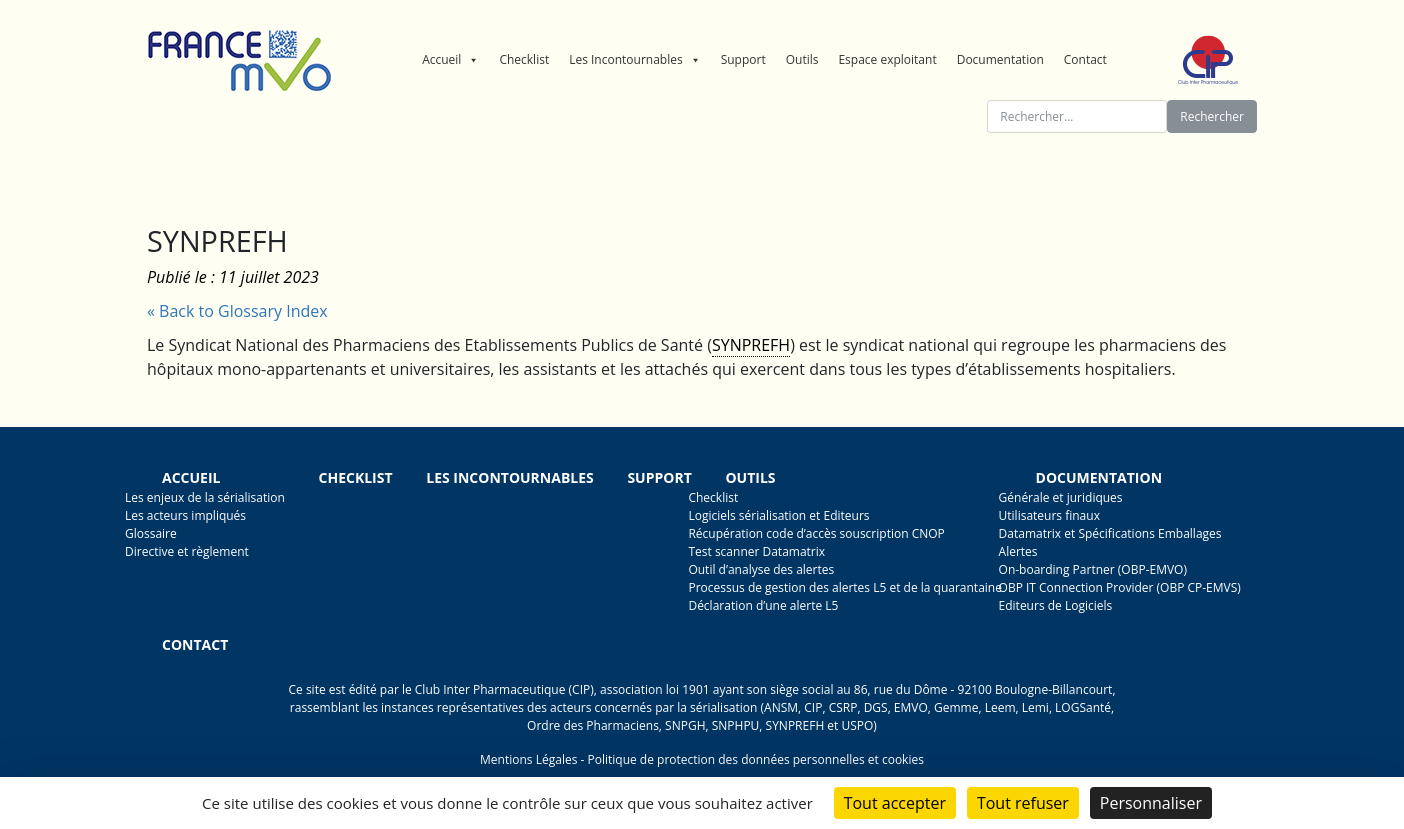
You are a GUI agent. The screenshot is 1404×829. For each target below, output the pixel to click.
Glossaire (151, 533)
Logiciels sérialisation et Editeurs (778, 515)
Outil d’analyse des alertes (761, 569)
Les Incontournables (635, 60)
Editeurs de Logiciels (1056, 605)
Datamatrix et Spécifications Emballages (1110, 533)
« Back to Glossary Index (237, 311)
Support (743, 59)
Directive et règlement (187, 551)
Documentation (1000, 59)
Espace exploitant (887, 59)
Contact (1085, 59)
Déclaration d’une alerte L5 (763, 605)
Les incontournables (510, 477)
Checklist (524, 59)
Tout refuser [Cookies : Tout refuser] (1023, 803)
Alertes (1018, 551)
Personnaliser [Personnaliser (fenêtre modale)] (1151, 803)
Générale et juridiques (1061, 497)
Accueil (450, 60)
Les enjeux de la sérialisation (205, 497)
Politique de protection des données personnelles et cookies (755, 759)
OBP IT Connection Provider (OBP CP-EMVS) (1120, 587)
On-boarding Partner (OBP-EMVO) (1093, 569)
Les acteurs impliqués (185, 515)
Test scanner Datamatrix (756, 551)
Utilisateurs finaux (1049, 515)
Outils (802, 59)
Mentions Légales (528, 759)
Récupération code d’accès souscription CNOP (816, 533)
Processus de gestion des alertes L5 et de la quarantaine (845, 587)
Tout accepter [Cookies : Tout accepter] (895, 803)
